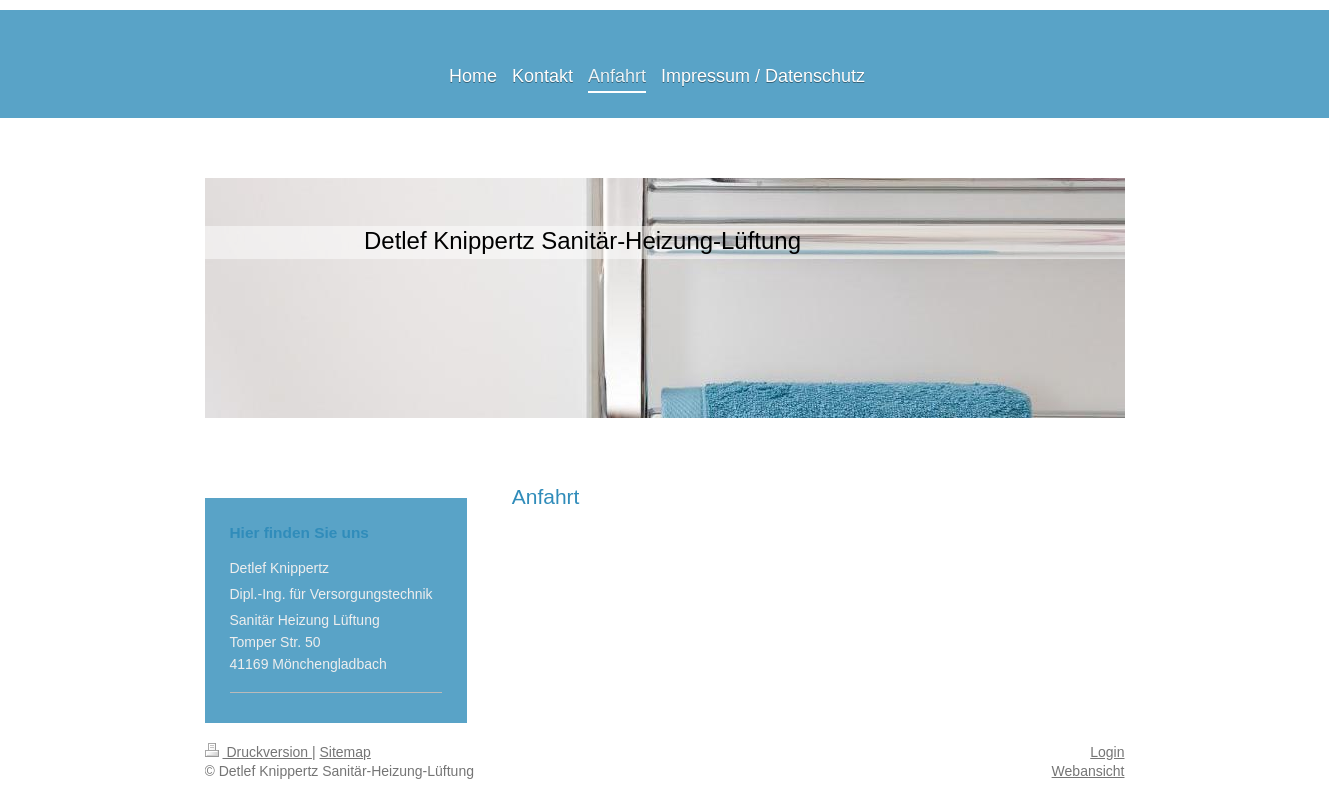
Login (1107, 752)
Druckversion (258, 752)
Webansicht (1088, 771)
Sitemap (345, 752)
